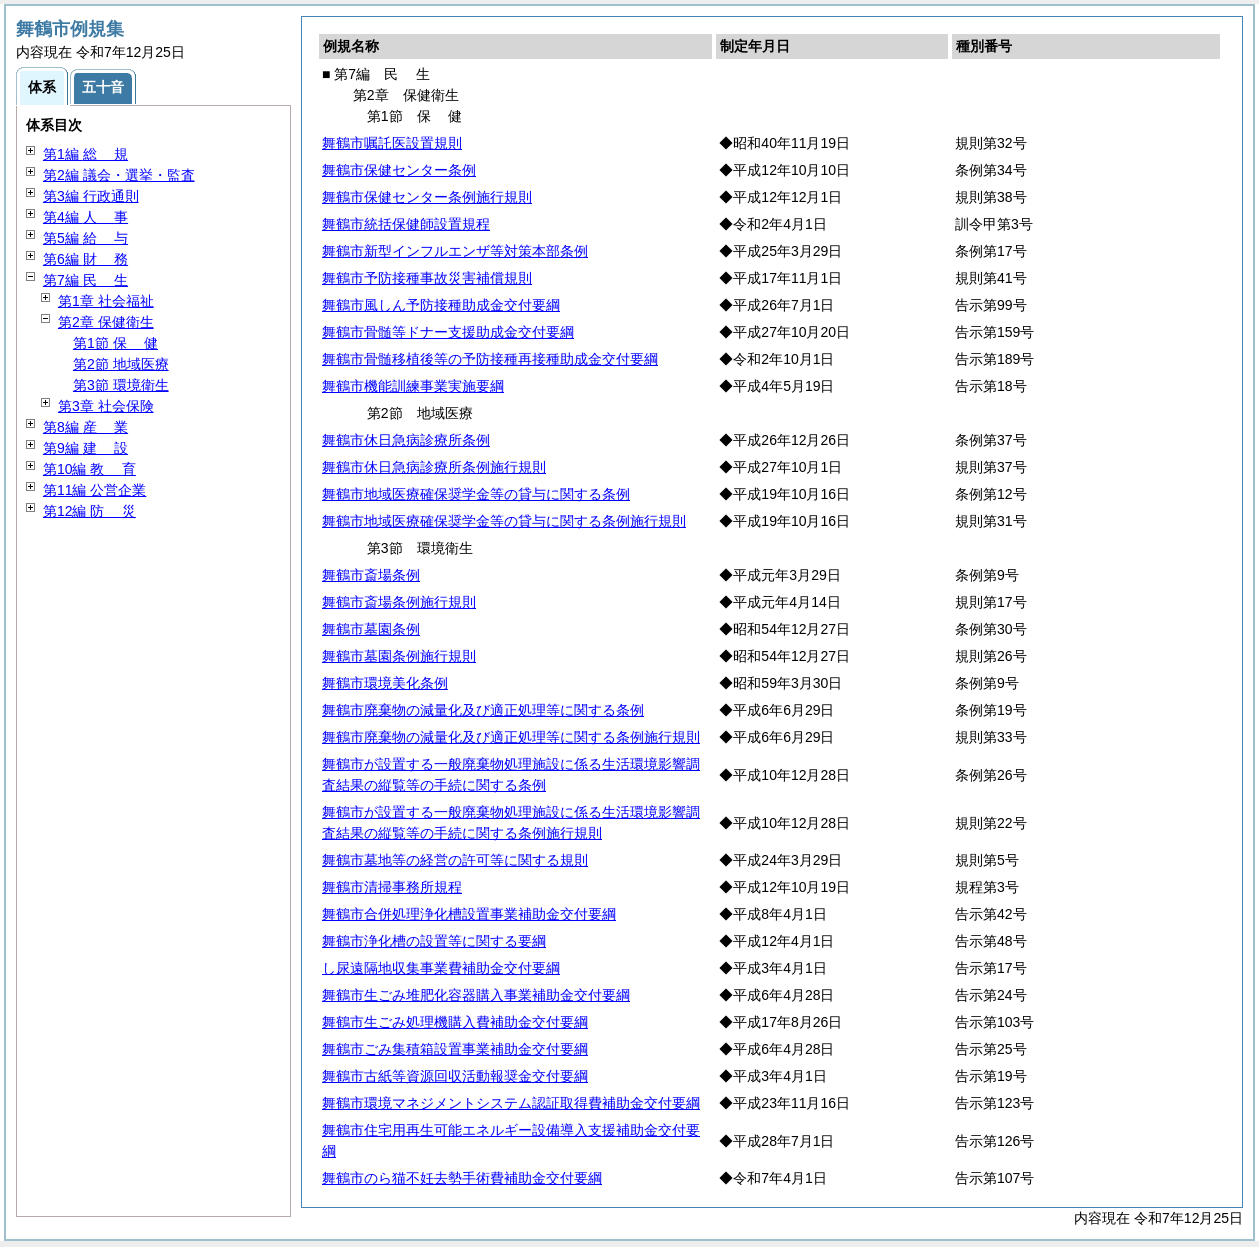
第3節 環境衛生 (121, 385)
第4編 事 (85, 217)
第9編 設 (85, 448)
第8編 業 (85, 427)
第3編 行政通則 (91, 196)
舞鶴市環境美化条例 (385, 683)
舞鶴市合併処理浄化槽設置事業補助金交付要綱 (469, 914)
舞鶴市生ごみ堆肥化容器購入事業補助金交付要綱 (476, 995)
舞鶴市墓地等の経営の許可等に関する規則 (455, 860)
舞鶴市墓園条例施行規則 (399, 656)
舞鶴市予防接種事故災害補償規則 (427, 278)
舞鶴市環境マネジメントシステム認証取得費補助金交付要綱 (511, 1103)
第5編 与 (85, 238)
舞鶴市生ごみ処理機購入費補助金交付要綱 (455, 1022)
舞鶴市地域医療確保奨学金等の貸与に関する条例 (476, 494)
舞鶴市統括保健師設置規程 (406, 224)
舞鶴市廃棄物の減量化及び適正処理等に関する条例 (483, 710)
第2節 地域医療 (121, 364)
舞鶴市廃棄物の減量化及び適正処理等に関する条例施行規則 (511, 737)
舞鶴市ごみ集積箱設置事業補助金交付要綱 (455, 1049)
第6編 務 (85, 259)
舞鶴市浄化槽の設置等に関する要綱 (434, 941)
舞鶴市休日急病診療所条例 (406, 440)
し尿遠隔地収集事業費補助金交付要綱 (441, 968)
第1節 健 (115, 343)
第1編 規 (85, 154)
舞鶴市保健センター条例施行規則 (427, 197)
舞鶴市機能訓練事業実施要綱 (413, 386)
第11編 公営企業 (94, 490)
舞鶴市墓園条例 (371, 629)
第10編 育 (89, 469)
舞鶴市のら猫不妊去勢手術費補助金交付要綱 (462, 1178)
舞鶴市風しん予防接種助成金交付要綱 (441, 305)
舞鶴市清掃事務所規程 (392, 887)
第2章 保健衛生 (106, 322)
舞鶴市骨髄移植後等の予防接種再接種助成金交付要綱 (490, 359)
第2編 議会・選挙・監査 (119, 175)
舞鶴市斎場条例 (371, 575)
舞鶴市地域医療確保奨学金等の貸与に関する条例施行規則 (504, 521)
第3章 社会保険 (106, 406)
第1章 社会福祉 (106, 301)
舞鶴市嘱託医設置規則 (392, 143)
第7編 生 (85, 280)
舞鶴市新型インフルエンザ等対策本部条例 (455, 251)
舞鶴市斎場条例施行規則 (399, 602)
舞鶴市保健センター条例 (399, 170)
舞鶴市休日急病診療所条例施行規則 (434, 467)
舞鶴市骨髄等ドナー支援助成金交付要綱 (448, 332)
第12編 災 (89, 511)
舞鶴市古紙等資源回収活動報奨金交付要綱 (455, 1076)
